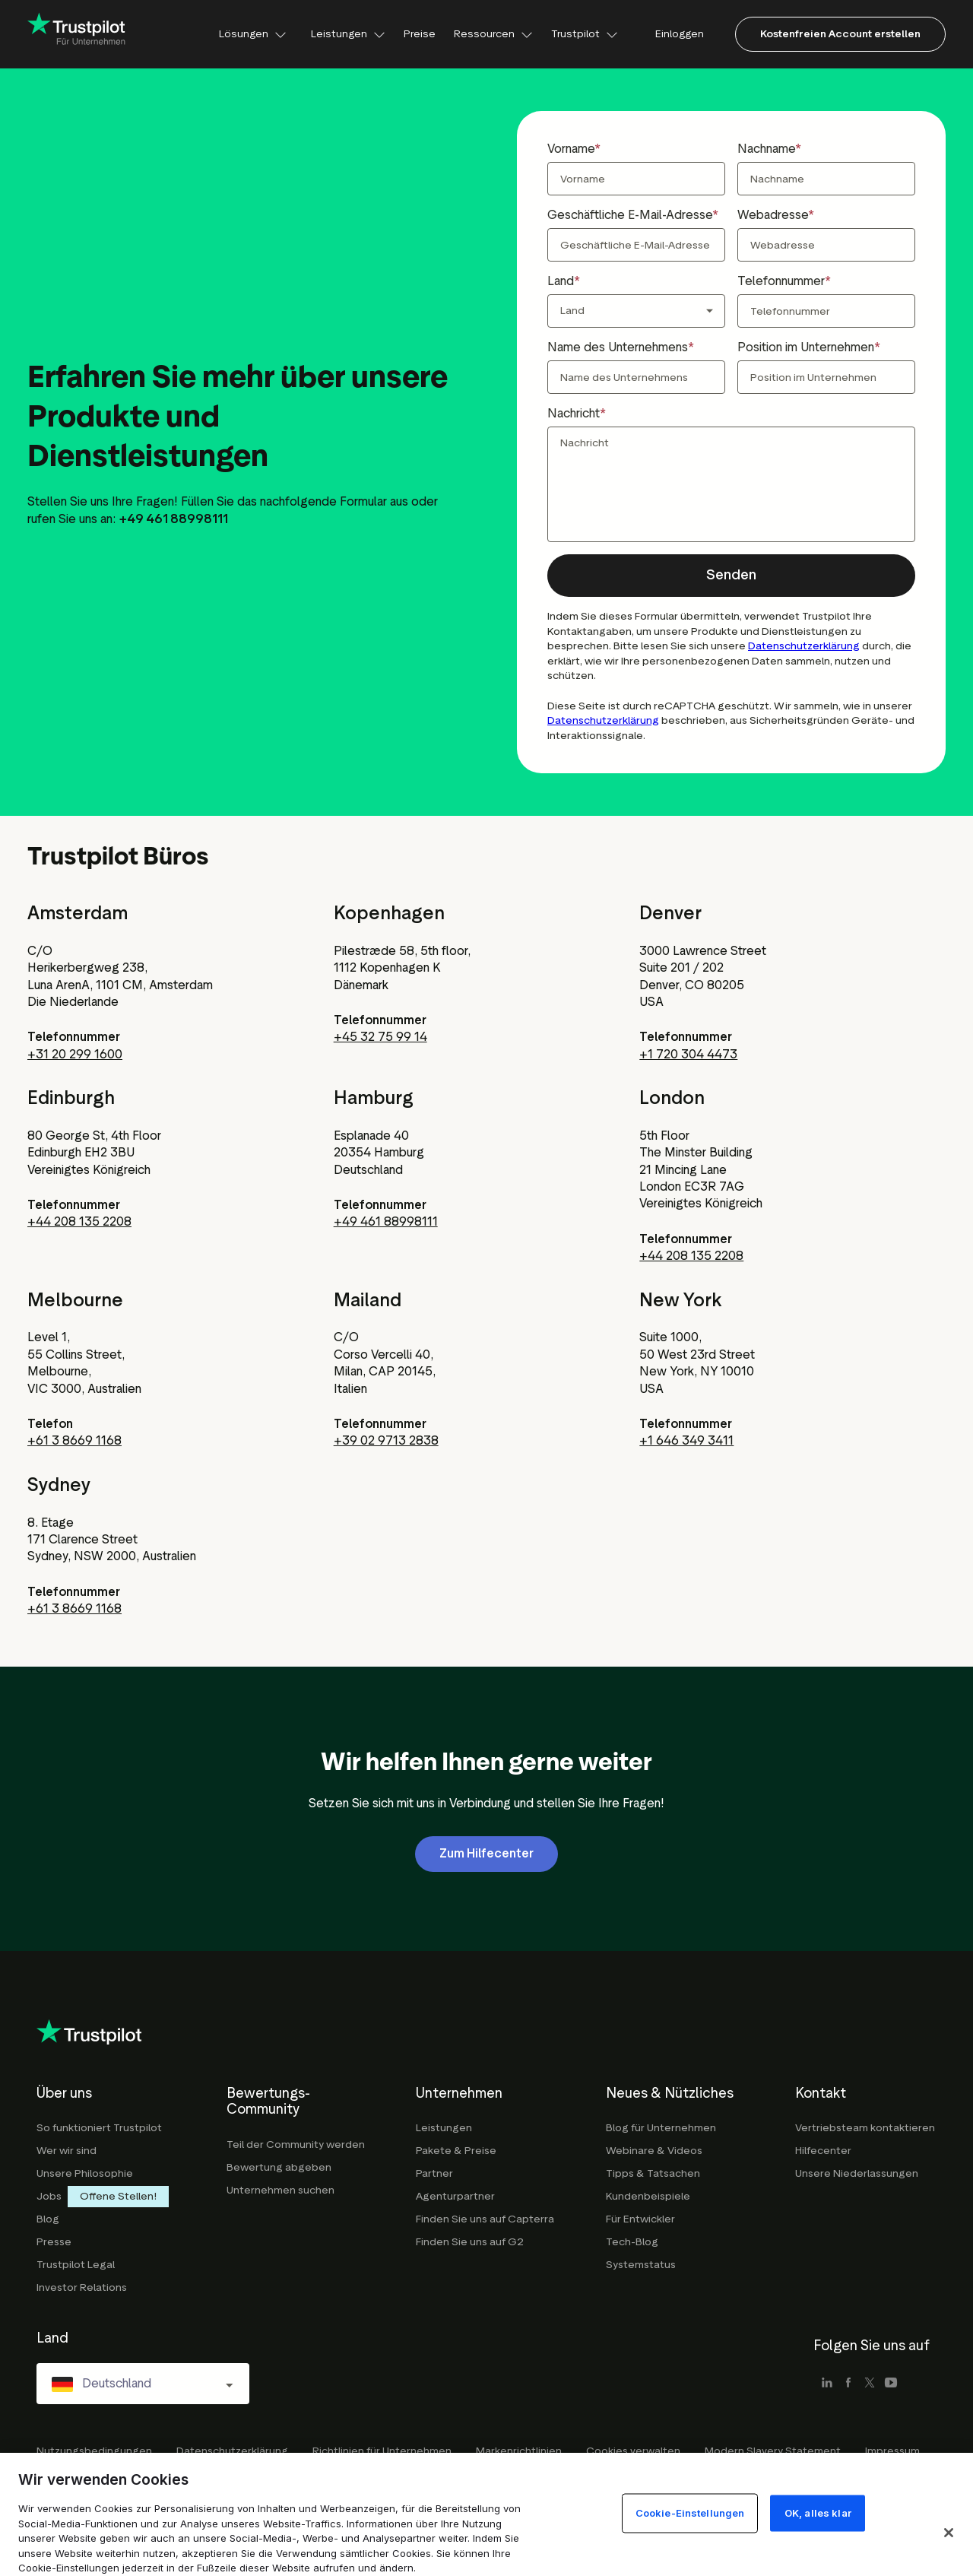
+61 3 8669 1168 (74, 1440)
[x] (869, 2384)
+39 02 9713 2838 (386, 1440)
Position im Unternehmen (805, 347)
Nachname (766, 148)
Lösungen (253, 33)
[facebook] (848, 2384)
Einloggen (679, 33)
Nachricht (573, 413)
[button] (731, 575)
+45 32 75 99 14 (380, 1036)
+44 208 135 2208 (79, 1221)
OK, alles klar (817, 2513)
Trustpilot (584, 33)
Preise (420, 33)
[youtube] (891, 2384)
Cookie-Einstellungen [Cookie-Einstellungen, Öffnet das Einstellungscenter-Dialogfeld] (690, 2513)
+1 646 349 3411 (686, 1440)
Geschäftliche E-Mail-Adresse (629, 215)
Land (560, 281)
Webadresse (772, 215)
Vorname (570, 148)
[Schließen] (948, 2532)
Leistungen (348, 33)
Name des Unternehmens (617, 347)
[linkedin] (827, 2384)
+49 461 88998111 (386, 1221)
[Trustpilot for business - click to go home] (76, 34)
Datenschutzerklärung (804, 645)
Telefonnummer (781, 281)
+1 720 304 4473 (688, 1054)
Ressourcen (493, 33)
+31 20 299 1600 (74, 1054)
